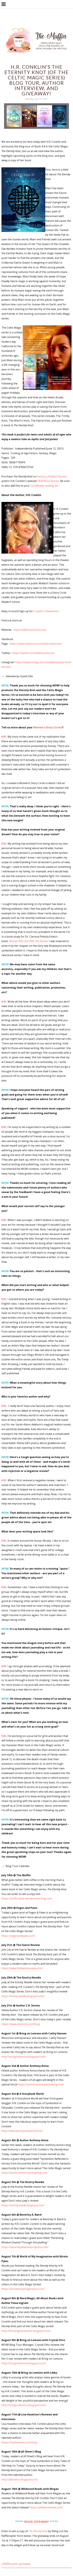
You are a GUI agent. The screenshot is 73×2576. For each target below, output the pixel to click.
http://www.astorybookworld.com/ (22, 2131)
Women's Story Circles (47, 727)
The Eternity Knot (38, 2531)
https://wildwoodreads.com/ (46, 2507)
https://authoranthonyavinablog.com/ (41, 2084)
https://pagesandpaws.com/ (18, 1936)
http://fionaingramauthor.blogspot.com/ (25, 2331)
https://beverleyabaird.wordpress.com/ (25, 2247)
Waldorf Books (57, 476)
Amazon (42, 476)
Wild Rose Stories (48, 481)
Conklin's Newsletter (46, 611)
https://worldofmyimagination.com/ (22, 2289)
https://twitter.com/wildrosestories (33, 653)
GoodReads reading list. (44, 485)
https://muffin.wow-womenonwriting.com (26, 1898)
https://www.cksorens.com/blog (20, 2024)
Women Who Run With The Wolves (28, 941)
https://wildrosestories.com (29, 630)
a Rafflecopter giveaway (15, 2564)
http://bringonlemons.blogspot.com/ (24, 2056)
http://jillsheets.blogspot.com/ (19, 2479)
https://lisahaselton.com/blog (19, 2442)
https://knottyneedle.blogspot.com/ (23, 1996)
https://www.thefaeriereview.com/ (21, 1968)
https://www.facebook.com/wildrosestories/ (35, 643)
